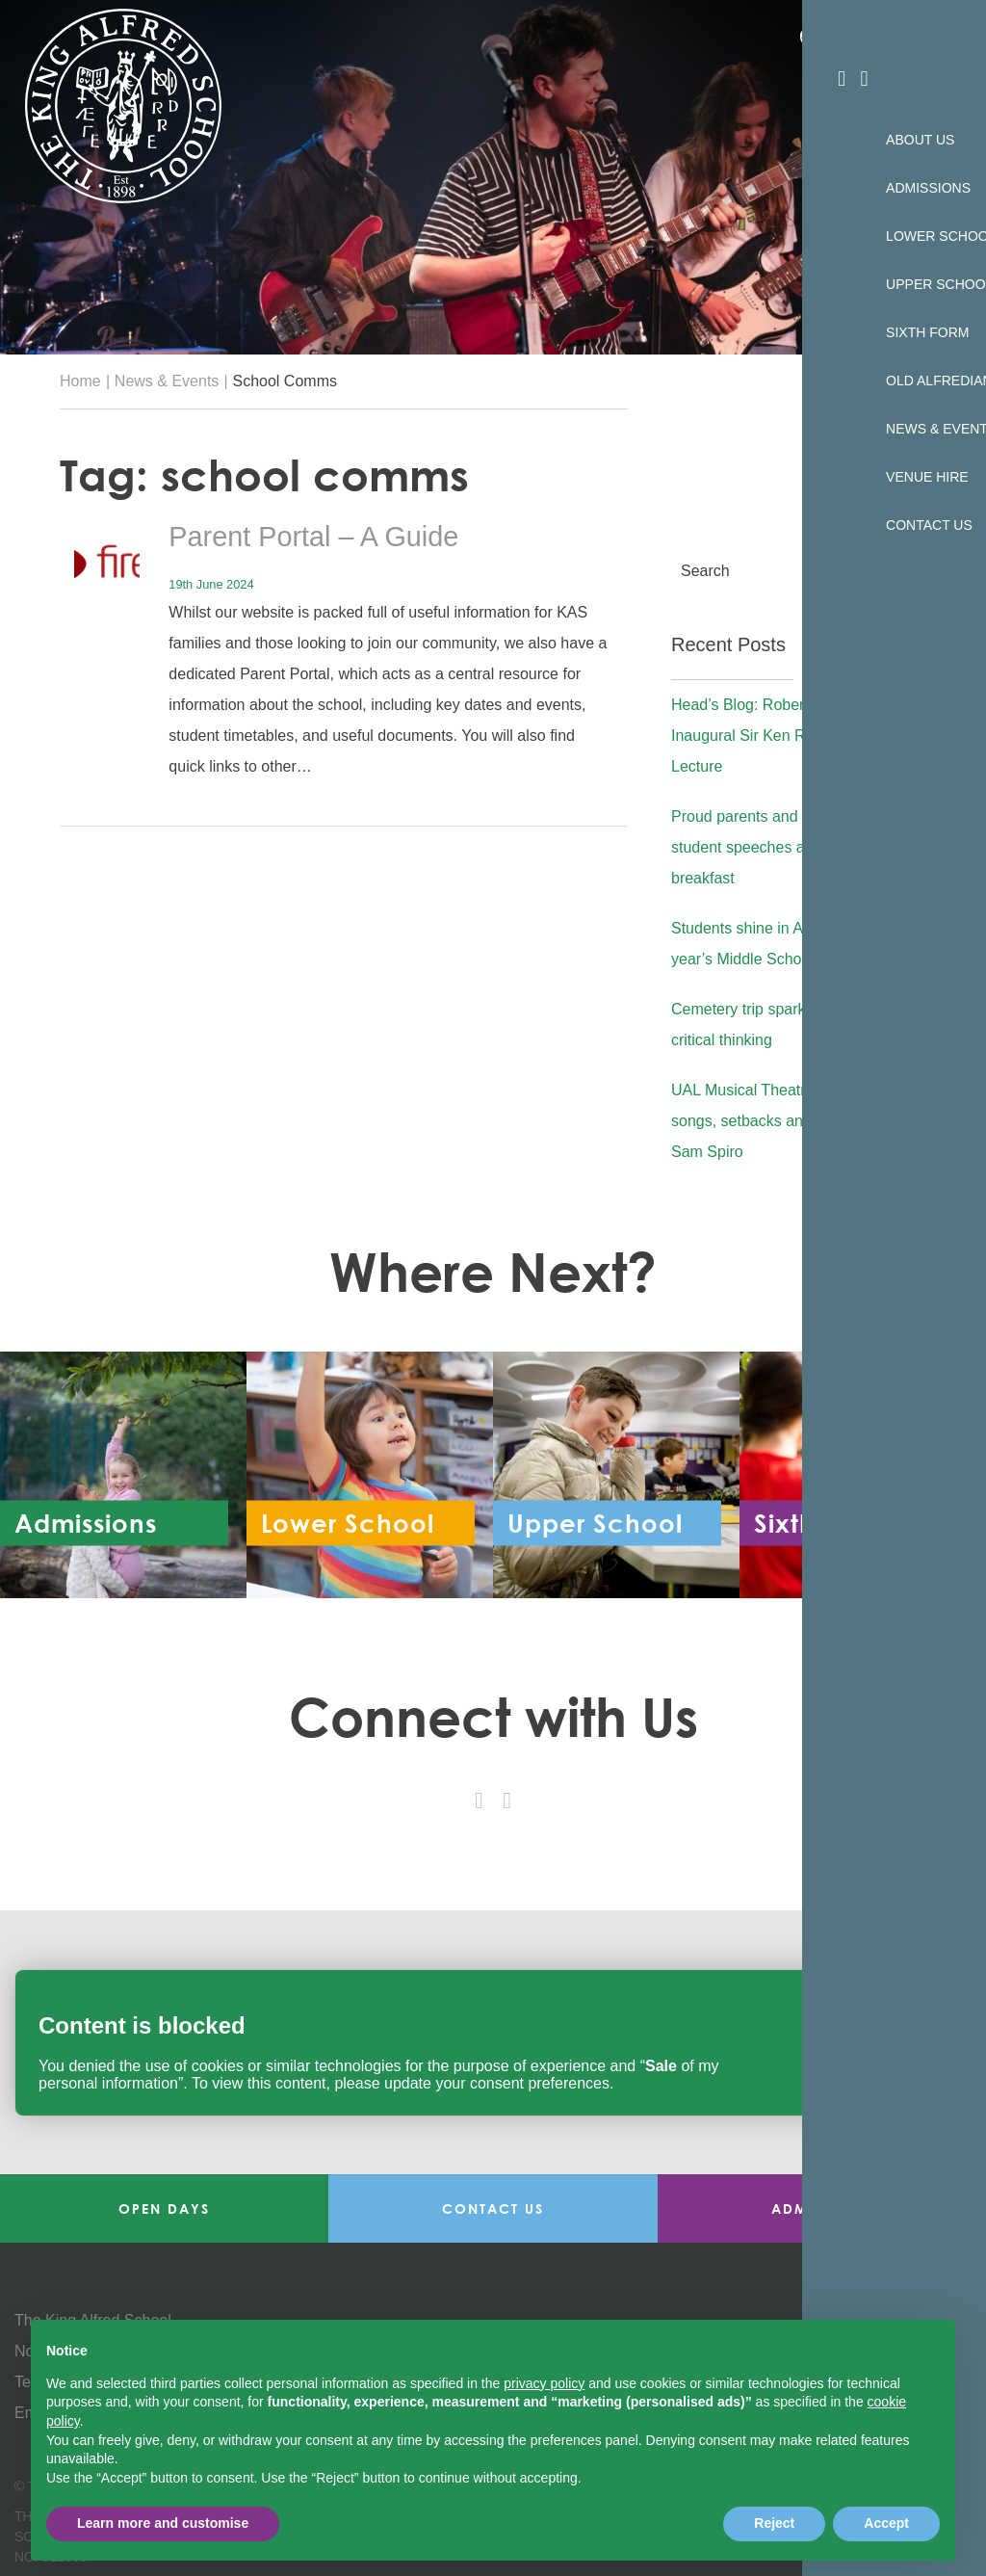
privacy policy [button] (544, 2383)
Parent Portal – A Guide (327, 536)
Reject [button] (774, 2523)
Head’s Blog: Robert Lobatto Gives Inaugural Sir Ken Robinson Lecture (790, 736)
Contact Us (493, 2207)
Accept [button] (886, 2523)
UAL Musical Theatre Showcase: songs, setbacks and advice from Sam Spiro (786, 1121)
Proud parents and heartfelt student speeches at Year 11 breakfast (774, 847)
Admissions (821, 2207)
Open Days (164, 2207)
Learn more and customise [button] (162, 2523)
